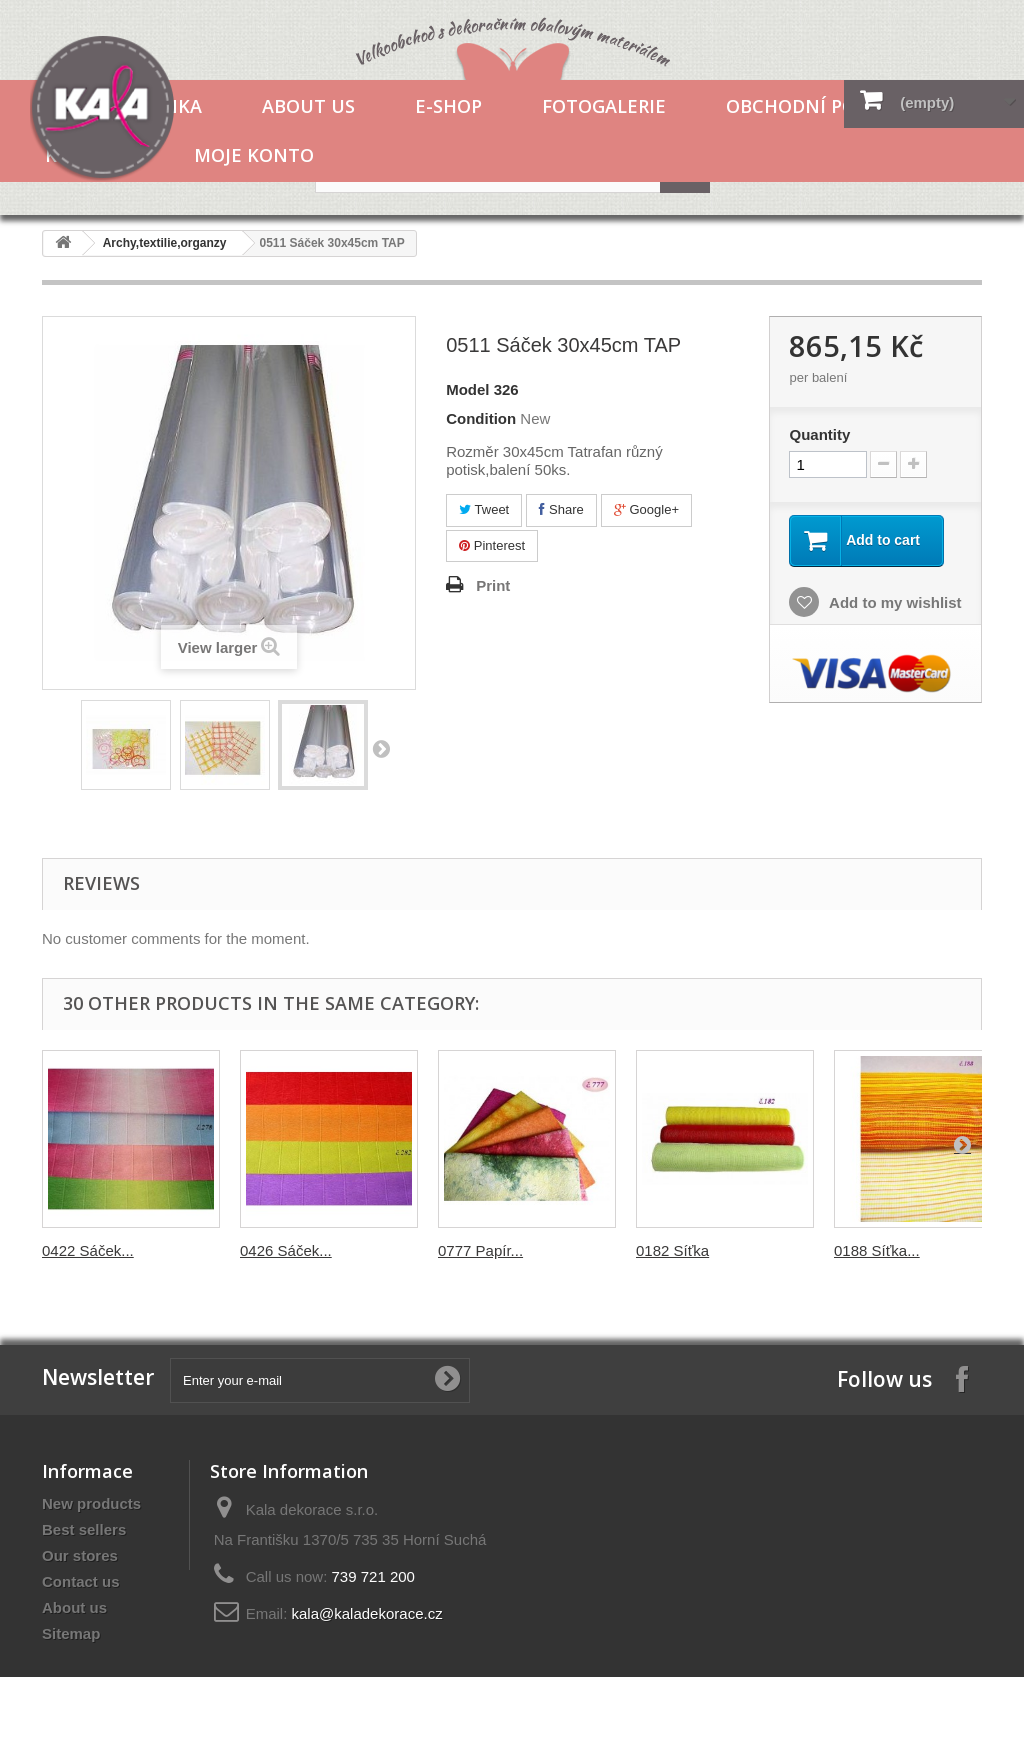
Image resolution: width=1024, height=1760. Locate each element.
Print (493, 585)
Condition (481, 418)
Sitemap (71, 1633)
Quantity (819, 434)
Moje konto (254, 155)
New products (91, 1503)
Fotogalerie (604, 106)
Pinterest (492, 545)
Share (561, 509)
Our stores (80, 1555)
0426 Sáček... (286, 1250)
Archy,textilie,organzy (165, 243)
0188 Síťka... (877, 1250)
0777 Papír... (480, 1250)
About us (308, 106)
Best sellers (84, 1529)
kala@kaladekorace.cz (367, 1613)
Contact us (81, 1581)
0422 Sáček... (88, 1250)
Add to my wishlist (893, 602)
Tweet (484, 509)
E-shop (448, 106)
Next (381, 748)
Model (467, 389)
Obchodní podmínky (827, 106)
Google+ (646, 509)
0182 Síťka (672, 1250)
